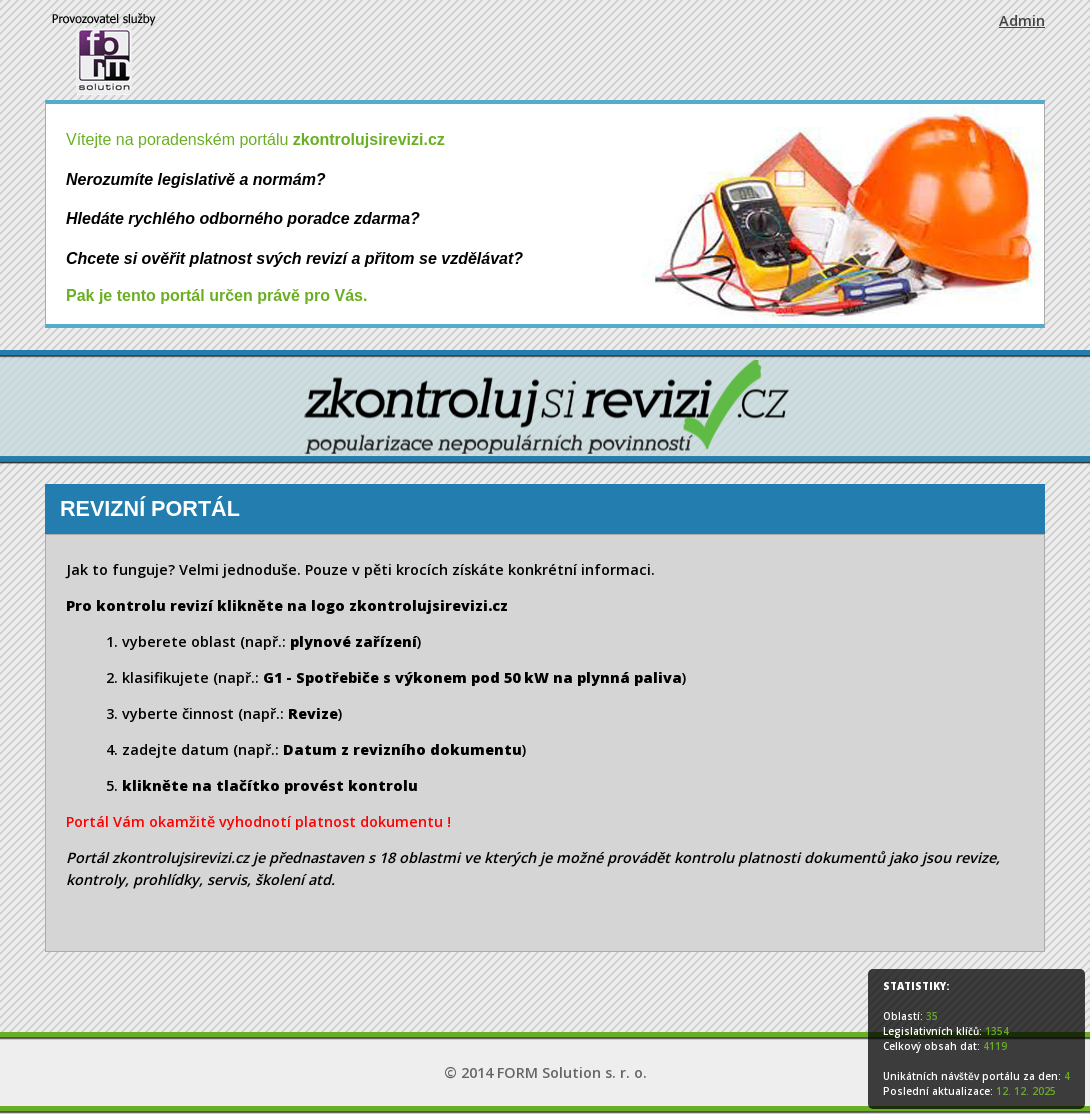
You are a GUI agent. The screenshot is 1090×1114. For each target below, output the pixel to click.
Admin (1022, 20)
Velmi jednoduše (238, 569)
